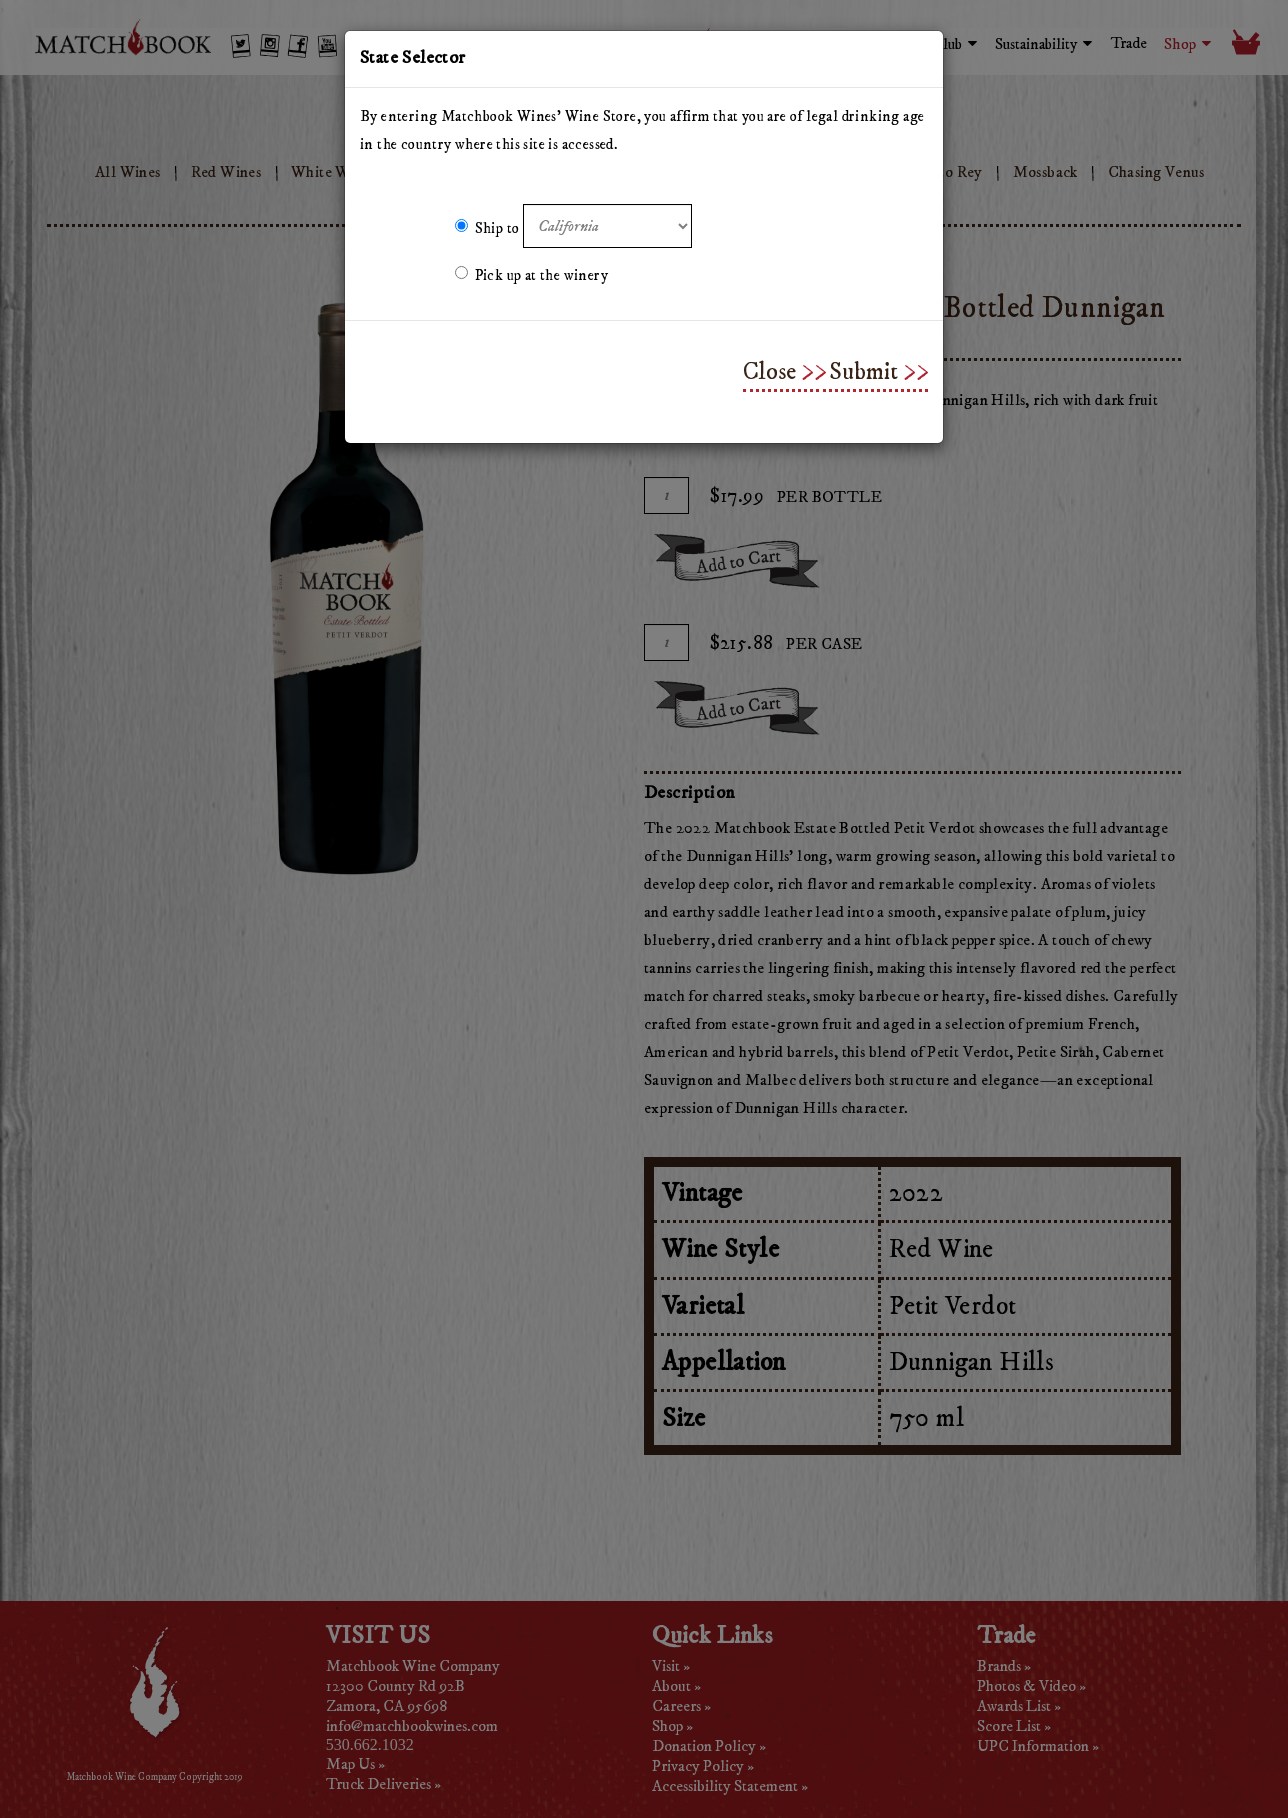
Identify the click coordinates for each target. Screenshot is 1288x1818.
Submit (863, 372)
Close (769, 372)
